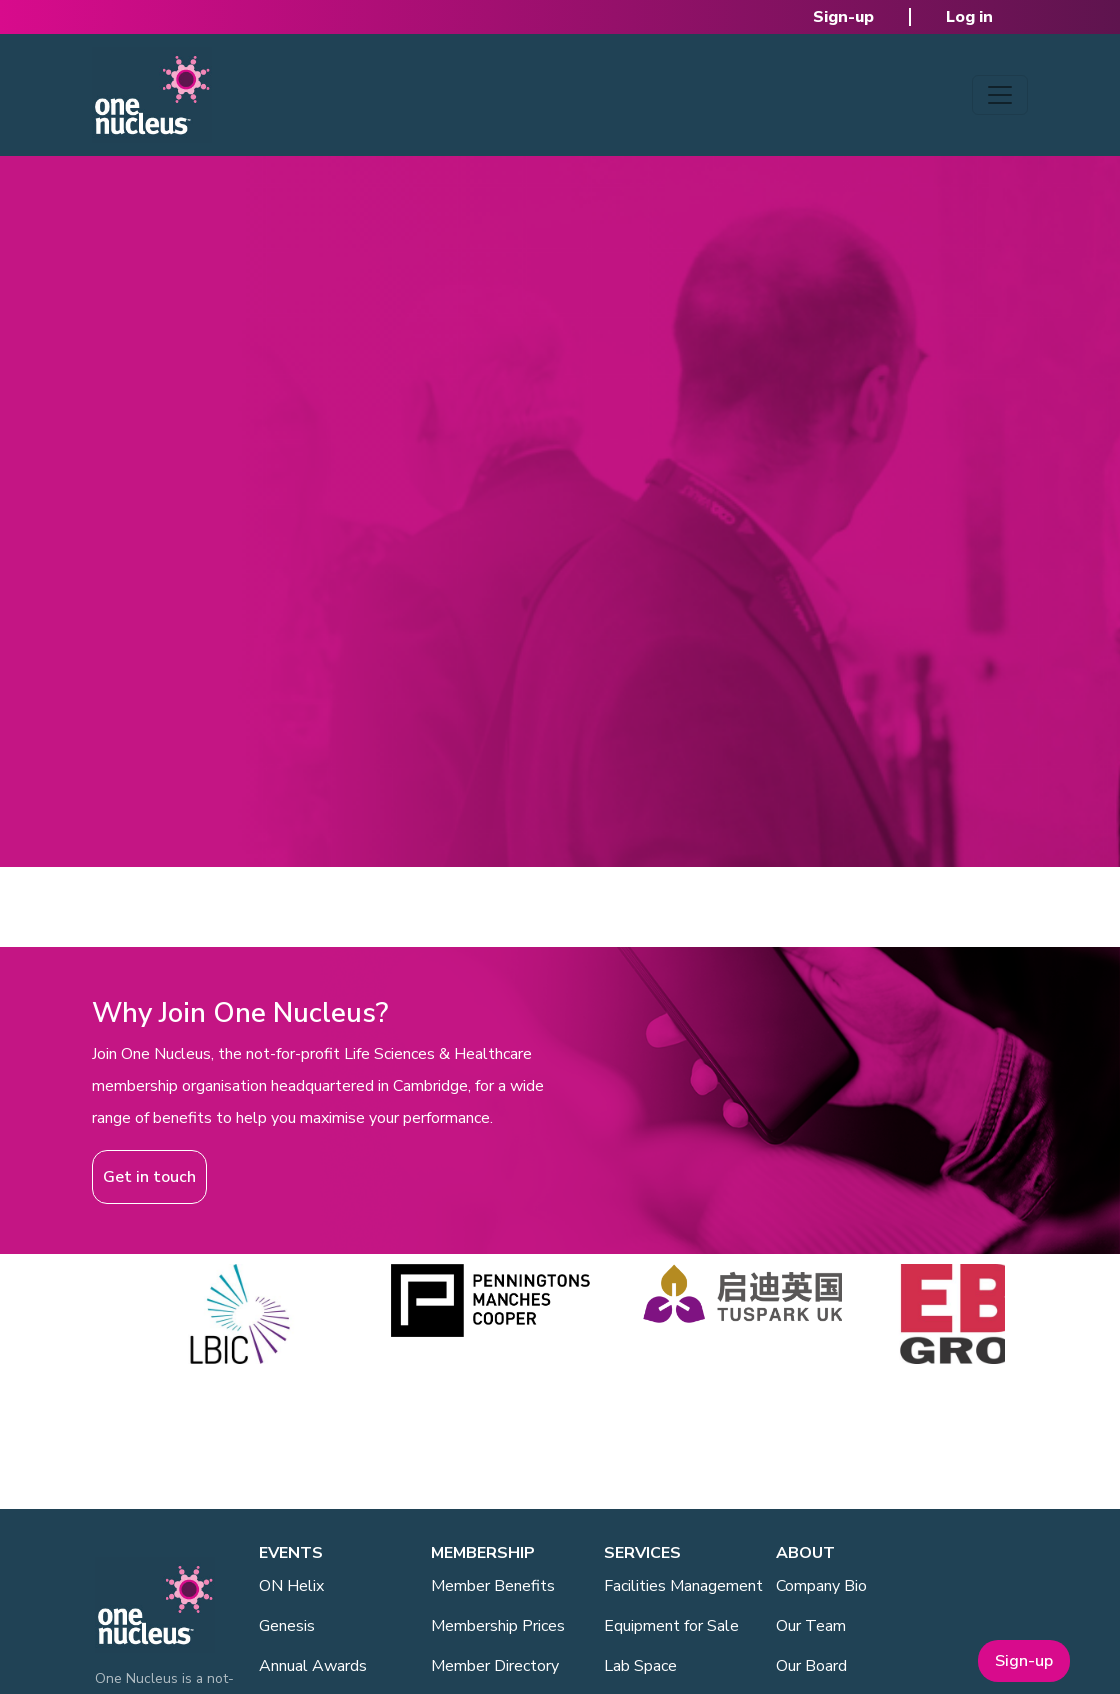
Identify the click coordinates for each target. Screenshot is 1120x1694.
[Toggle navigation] (1000, 95)
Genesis (287, 1626)
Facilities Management (683, 1586)
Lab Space (640, 1666)
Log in (969, 17)
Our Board (811, 1666)
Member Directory (495, 1666)
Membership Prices (498, 1626)
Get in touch (149, 1177)
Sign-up (843, 17)
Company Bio (821, 1586)
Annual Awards (313, 1666)
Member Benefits (493, 1586)
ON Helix (291, 1586)
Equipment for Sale (671, 1626)
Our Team (811, 1626)
